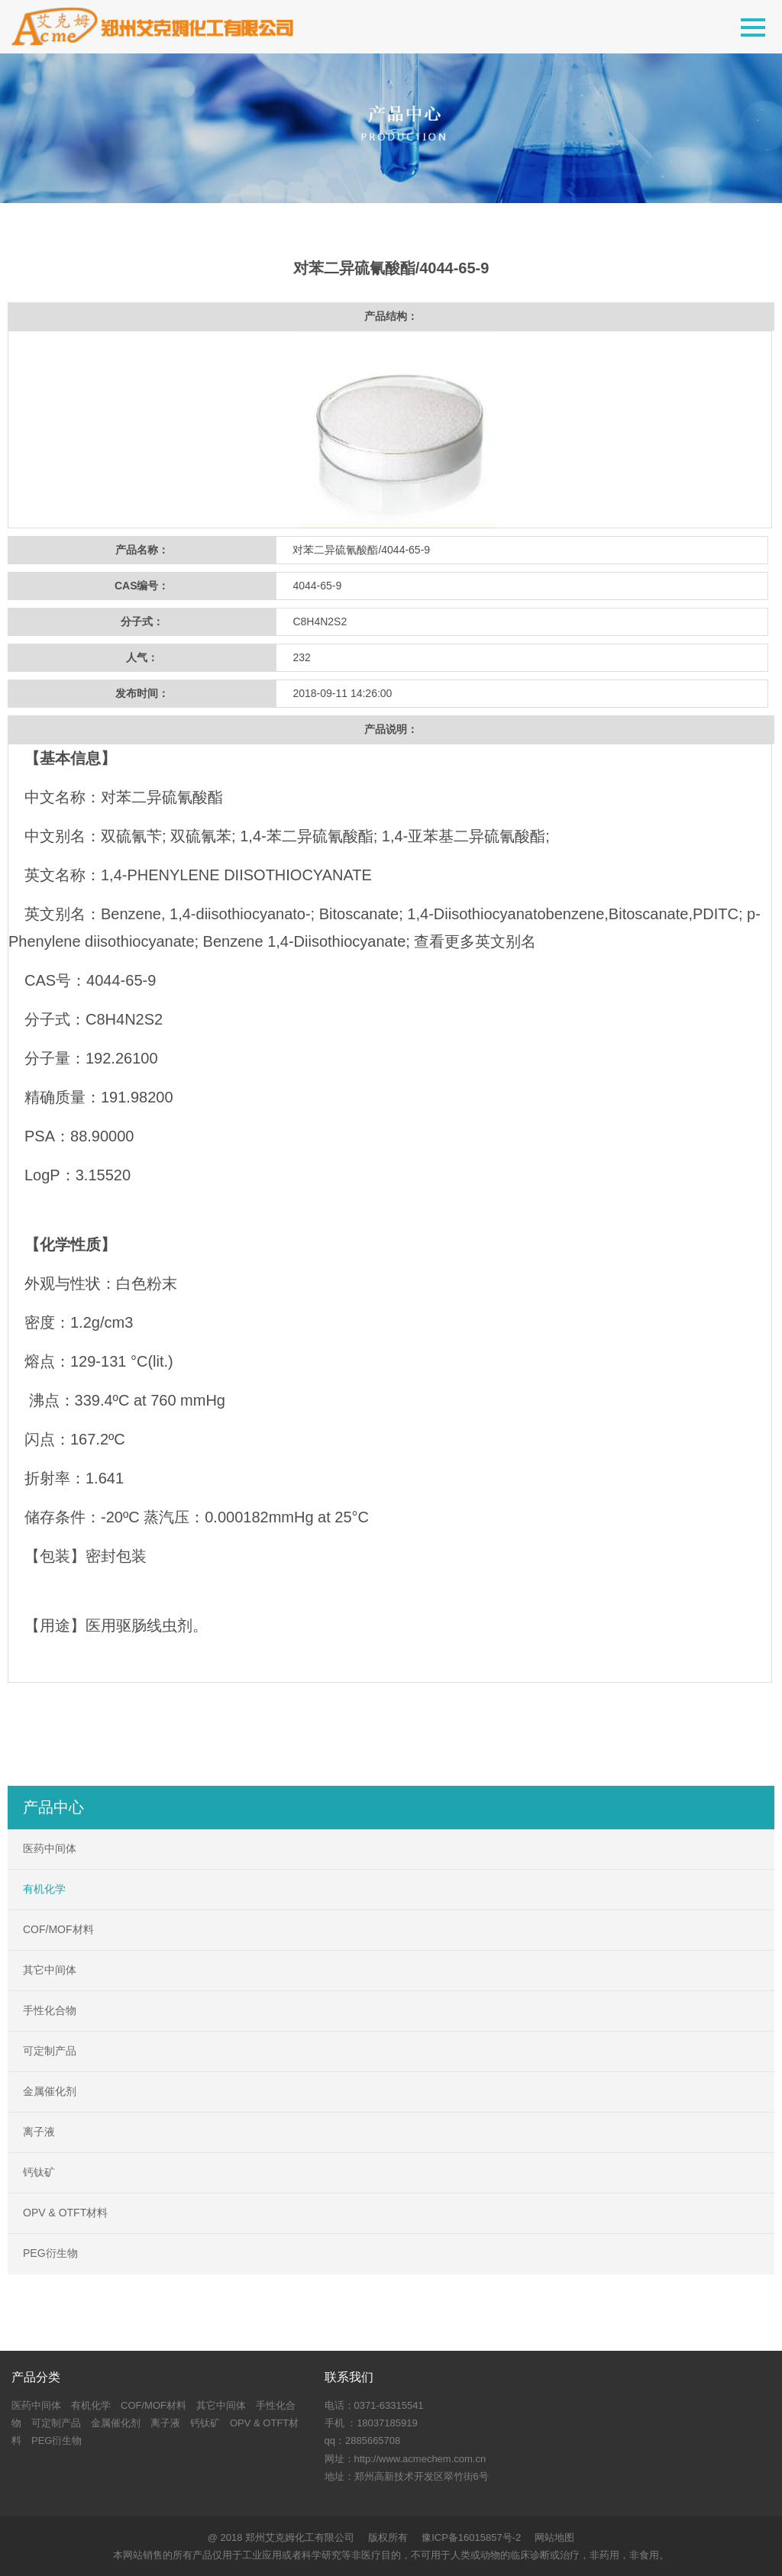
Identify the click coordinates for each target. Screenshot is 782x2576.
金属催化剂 (49, 2091)
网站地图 (554, 2537)
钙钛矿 (39, 2172)
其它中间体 (49, 1970)
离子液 (39, 2132)
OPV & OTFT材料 (65, 2212)
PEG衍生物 (50, 2253)
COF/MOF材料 (58, 1929)
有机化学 (44, 1889)
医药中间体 (49, 1848)
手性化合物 (49, 2010)
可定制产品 (49, 2051)
